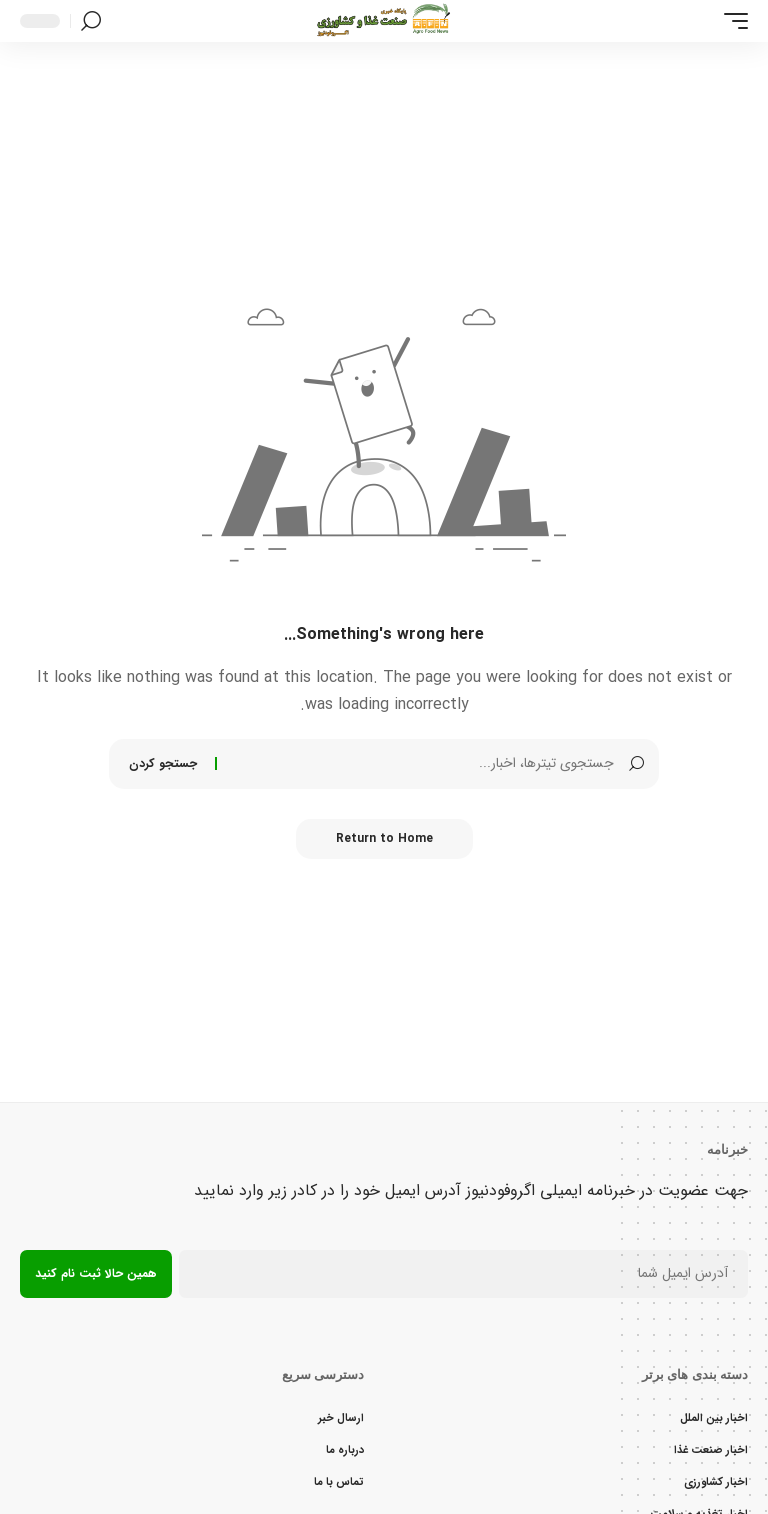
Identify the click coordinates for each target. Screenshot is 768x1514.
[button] (731, 21)
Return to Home (384, 838)
